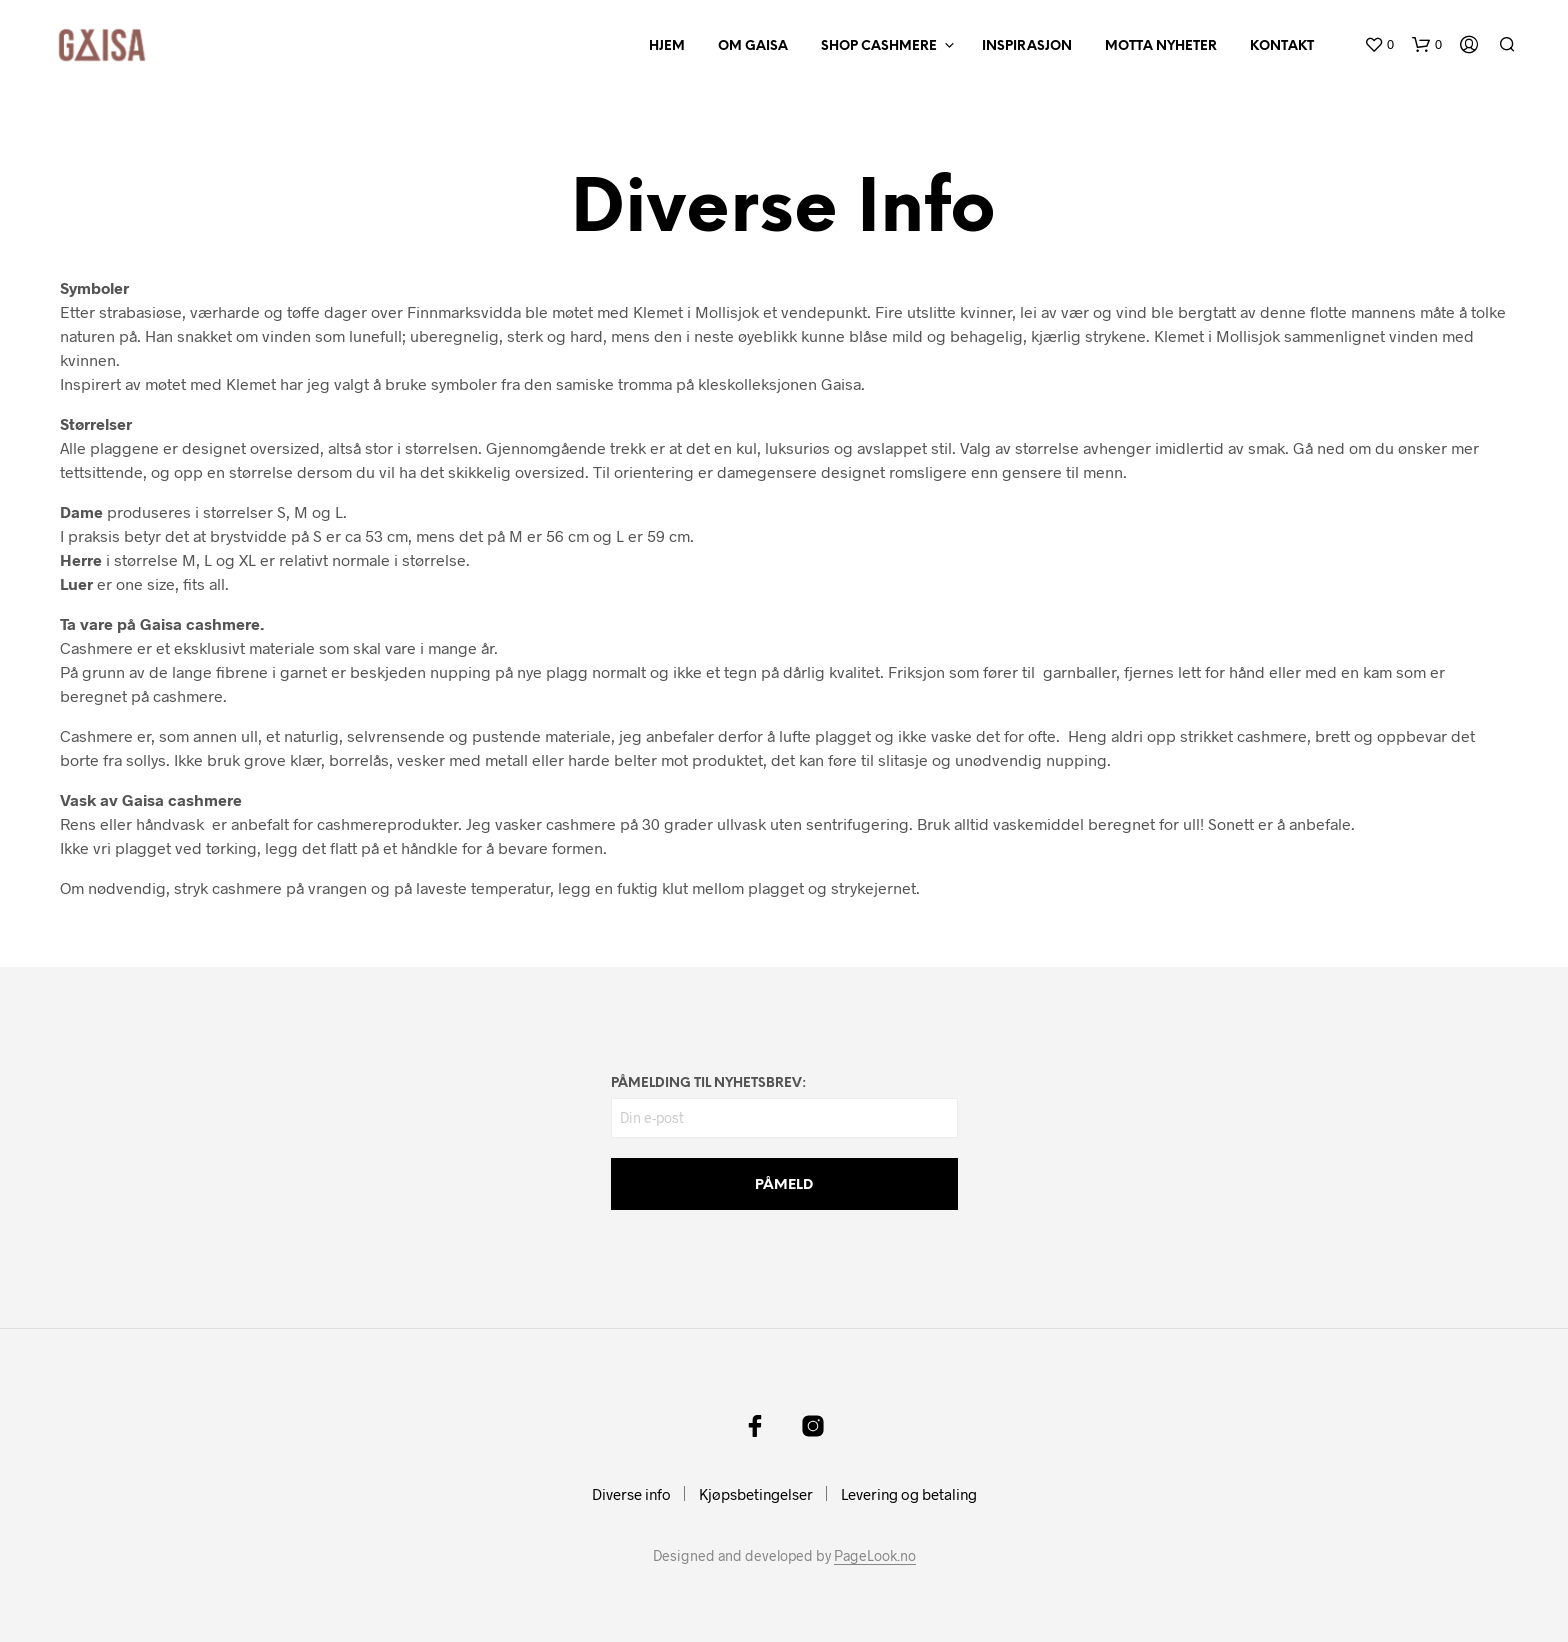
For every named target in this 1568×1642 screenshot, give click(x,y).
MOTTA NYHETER (1161, 46)
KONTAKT (1282, 46)
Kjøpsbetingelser (756, 1494)
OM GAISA (753, 46)
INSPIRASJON (1027, 46)
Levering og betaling (909, 1494)
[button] (1379, 45)
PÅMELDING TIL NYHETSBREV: (708, 1083)
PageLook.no (875, 1556)
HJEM (667, 46)
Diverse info (631, 1494)
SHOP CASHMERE (879, 46)
